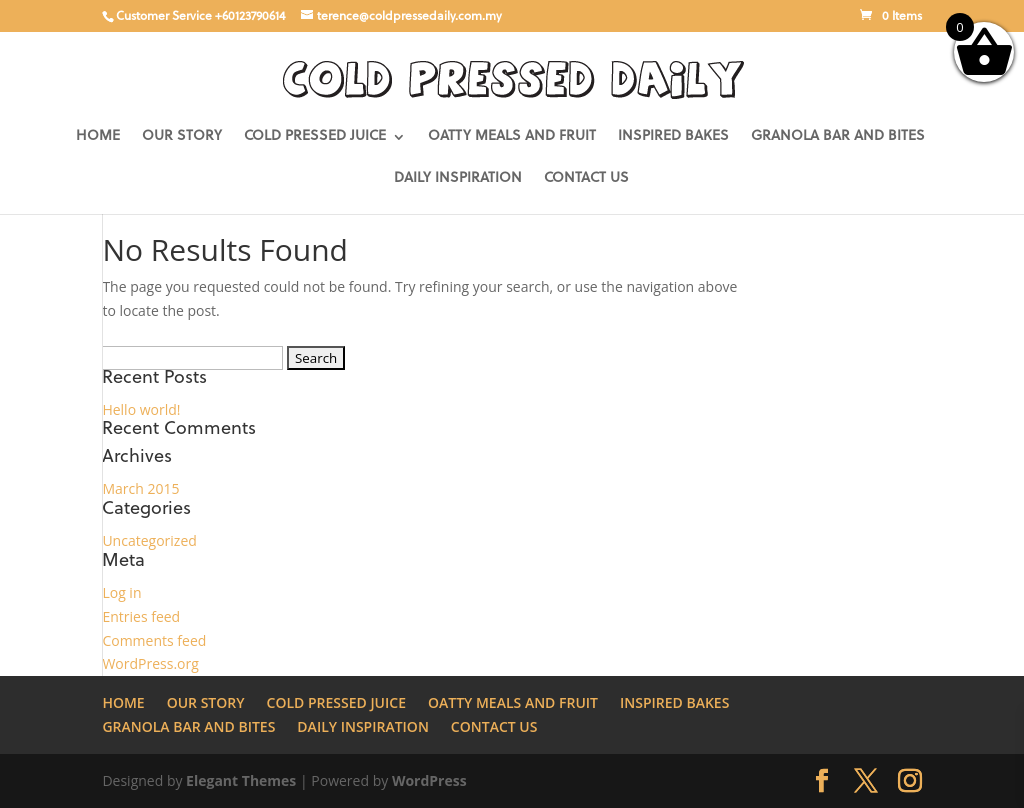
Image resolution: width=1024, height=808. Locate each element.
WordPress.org (150, 663)
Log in (121, 592)
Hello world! (141, 409)
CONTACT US (586, 179)
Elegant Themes (241, 780)
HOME (98, 137)
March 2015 (140, 488)
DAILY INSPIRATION (458, 179)
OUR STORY (182, 137)
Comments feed (154, 640)
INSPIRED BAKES (673, 137)
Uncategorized (149, 540)
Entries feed (141, 616)
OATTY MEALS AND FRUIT (512, 137)
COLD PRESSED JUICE (315, 137)
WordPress (429, 780)
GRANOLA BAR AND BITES (838, 137)
